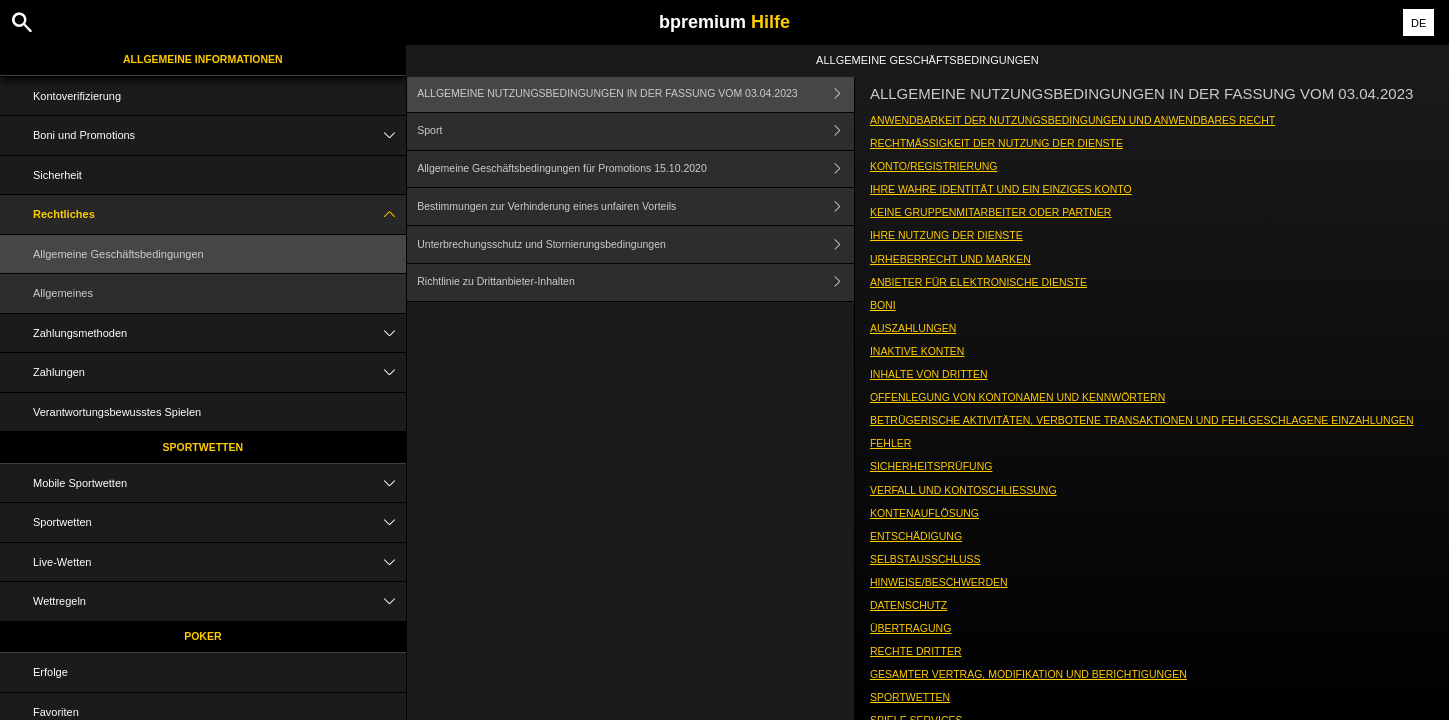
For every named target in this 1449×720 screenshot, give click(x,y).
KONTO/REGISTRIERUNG (934, 166)
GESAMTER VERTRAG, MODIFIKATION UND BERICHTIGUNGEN (1028, 674)
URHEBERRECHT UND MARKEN (950, 259)
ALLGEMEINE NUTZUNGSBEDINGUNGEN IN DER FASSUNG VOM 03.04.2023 (635, 93)
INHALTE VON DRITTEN (929, 374)
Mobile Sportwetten (219, 483)
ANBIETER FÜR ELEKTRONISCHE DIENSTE (978, 282)
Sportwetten (203, 447)
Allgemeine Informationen (203, 59)
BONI (883, 305)
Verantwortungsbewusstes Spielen (117, 412)
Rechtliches (219, 214)
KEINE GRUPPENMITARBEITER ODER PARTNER (991, 212)
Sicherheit (57, 175)
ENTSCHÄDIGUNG (916, 536)
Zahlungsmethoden (219, 333)
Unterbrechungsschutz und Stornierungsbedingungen (635, 244)
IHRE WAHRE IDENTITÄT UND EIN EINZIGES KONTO (1001, 189)
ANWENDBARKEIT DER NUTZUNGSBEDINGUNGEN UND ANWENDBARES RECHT (1072, 120)
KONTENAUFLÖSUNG (924, 513)
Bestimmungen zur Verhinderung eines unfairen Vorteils (635, 206)
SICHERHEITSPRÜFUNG (931, 466)
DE (1418, 23)
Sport (635, 131)
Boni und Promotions (219, 135)
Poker (202, 636)
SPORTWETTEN (910, 697)
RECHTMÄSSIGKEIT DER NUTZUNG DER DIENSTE (996, 143)
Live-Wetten (219, 562)
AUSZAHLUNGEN (913, 328)
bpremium (724, 22)
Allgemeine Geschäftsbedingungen (118, 254)
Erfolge (50, 672)
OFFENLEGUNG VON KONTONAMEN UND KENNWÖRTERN (1017, 397)
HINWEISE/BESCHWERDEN (939, 582)
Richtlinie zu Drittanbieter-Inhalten (635, 282)
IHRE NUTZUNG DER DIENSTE (946, 235)
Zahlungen (219, 372)
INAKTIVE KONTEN (917, 351)
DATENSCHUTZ (908, 605)
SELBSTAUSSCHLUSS (925, 559)
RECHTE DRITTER (916, 651)
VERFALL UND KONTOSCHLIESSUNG (963, 490)
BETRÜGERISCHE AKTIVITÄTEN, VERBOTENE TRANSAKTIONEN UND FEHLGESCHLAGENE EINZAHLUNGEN (1142, 420)
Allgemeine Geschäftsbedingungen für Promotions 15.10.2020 (635, 169)
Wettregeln (219, 601)
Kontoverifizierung (77, 96)
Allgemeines (63, 293)
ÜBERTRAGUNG (910, 628)
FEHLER (890, 443)
